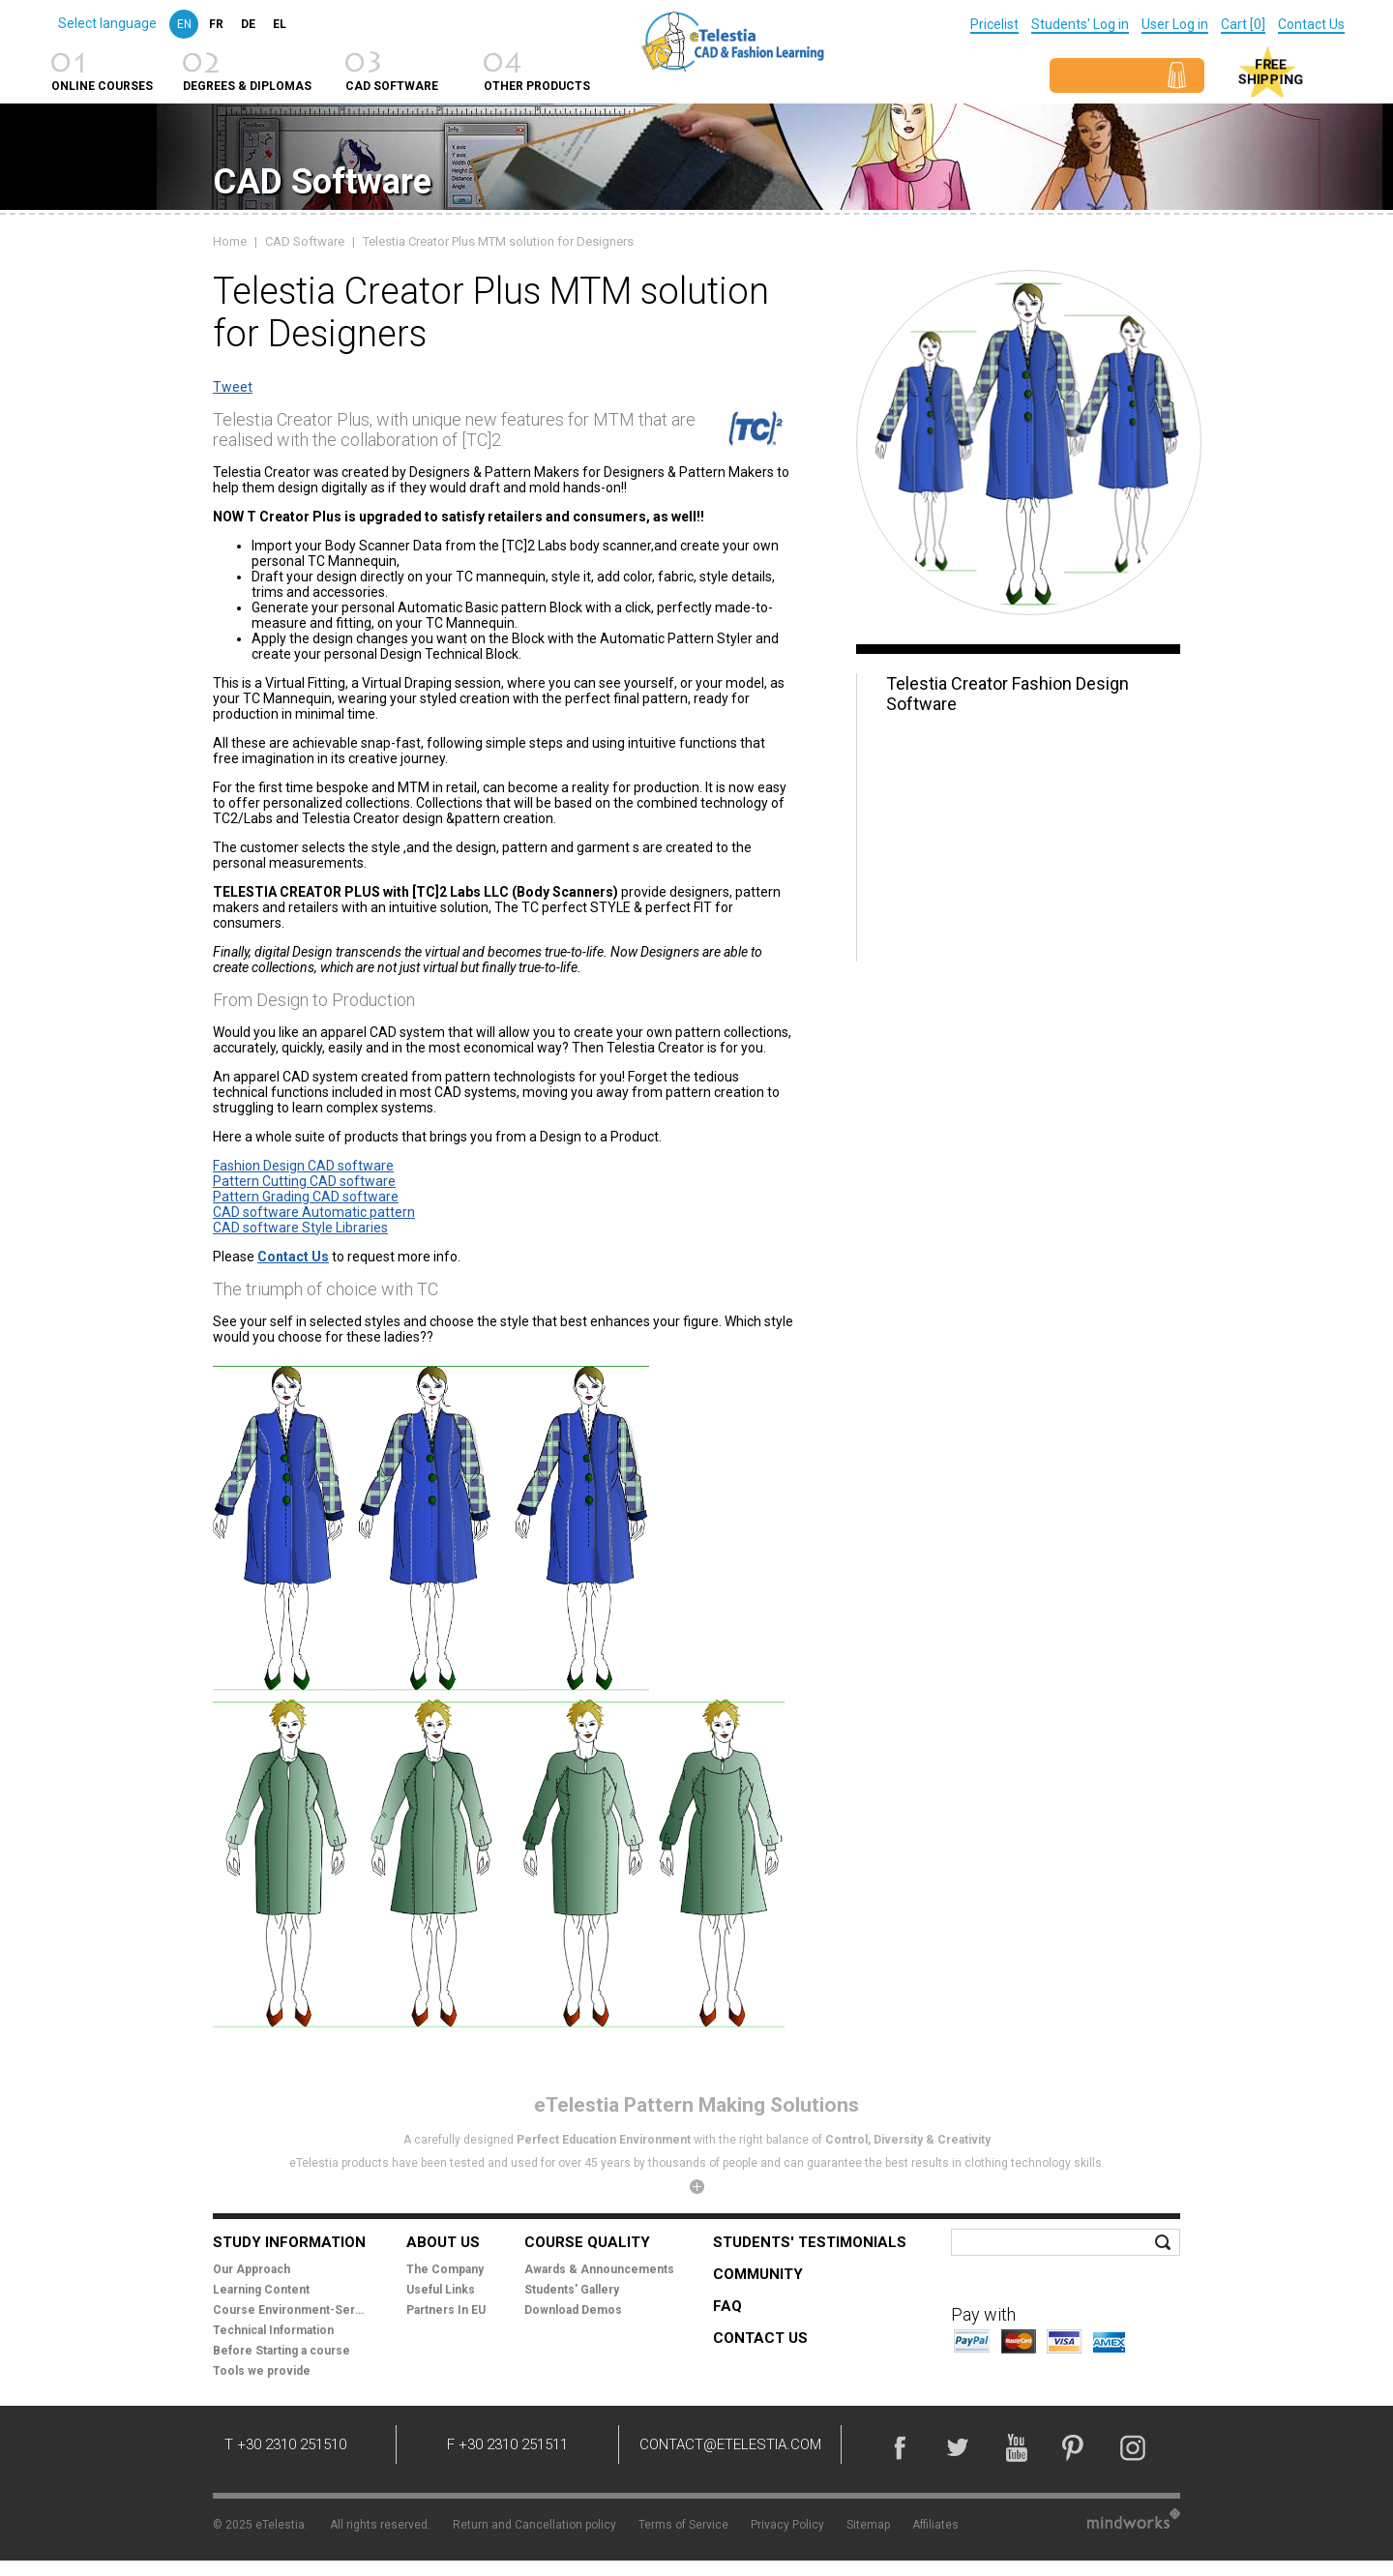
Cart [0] (1243, 24)
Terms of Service (683, 2525)
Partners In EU (446, 2310)
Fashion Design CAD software (303, 1165)
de (248, 24)
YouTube (1015, 2447)
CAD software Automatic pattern (314, 1212)
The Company (445, 2269)
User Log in (1174, 24)
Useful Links (440, 2289)
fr (216, 24)
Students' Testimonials (809, 2242)
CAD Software (304, 241)
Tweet (232, 387)
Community (758, 2274)
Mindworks (1133, 2518)
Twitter (957, 2447)
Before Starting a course (281, 2350)
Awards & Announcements (599, 2269)
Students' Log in (1080, 24)
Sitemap (868, 2525)
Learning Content (261, 2289)
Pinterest (1074, 2447)
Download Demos (573, 2310)
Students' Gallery (571, 2289)
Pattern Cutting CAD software (304, 1181)
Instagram (1132, 2447)
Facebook (899, 2447)
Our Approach (251, 2269)
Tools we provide (262, 2371)
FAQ (727, 2306)
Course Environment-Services (290, 2310)
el (279, 24)
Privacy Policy (787, 2525)
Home (230, 241)
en (184, 24)
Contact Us (1311, 24)
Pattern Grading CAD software (306, 1196)
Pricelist (994, 24)
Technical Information (273, 2330)
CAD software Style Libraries (300, 1227)
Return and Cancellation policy (534, 2525)
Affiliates (935, 2525)
